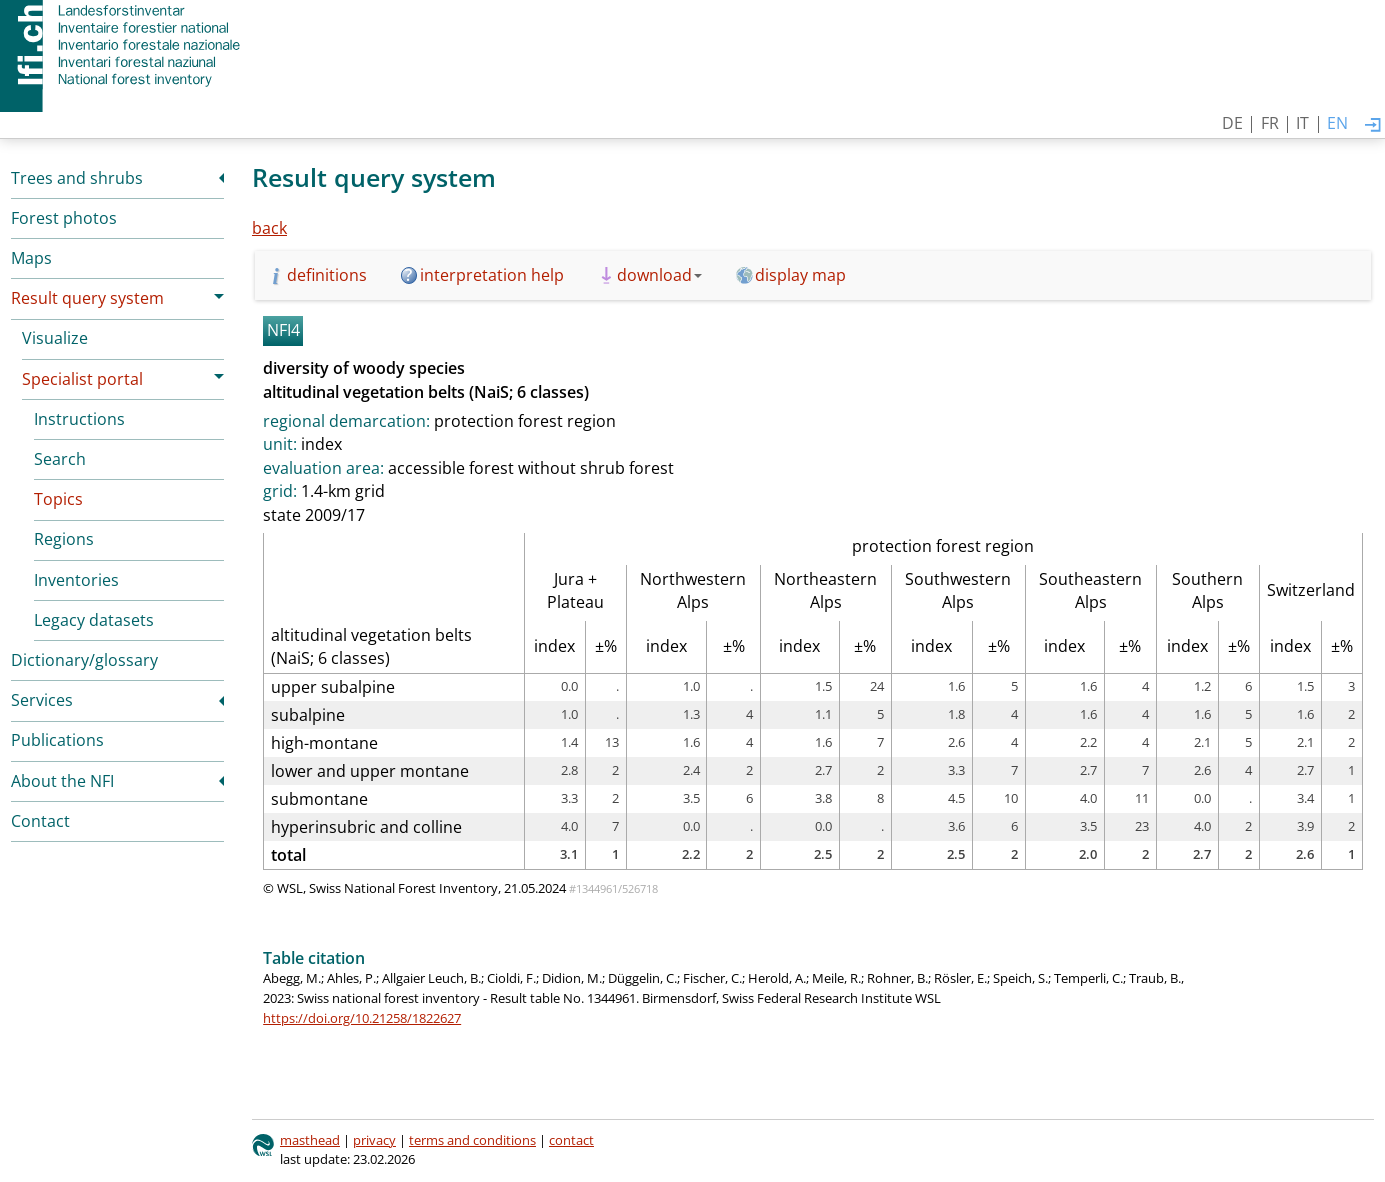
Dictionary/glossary (84, 660)
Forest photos (64, 218)
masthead (310, 1140)
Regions (64, 539)
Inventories (76, 580)
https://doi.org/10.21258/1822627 (362, 1018)
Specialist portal (82, 379)
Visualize (55, 338)
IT (1302, 123)
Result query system (87, 298)
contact (571, 1140)
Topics (58, 499)
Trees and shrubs (77, 178)
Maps (31, 258)
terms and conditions (472, 1140)
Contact (40, 821)
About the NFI (62, 781)
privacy (374, 1140)
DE (1232, 123)
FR (1270, 123)
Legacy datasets (94, 620)
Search (60, 459)
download (659, 275)
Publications (57, 740)
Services (42, 700)
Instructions (79, 419)
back (269, 228)
